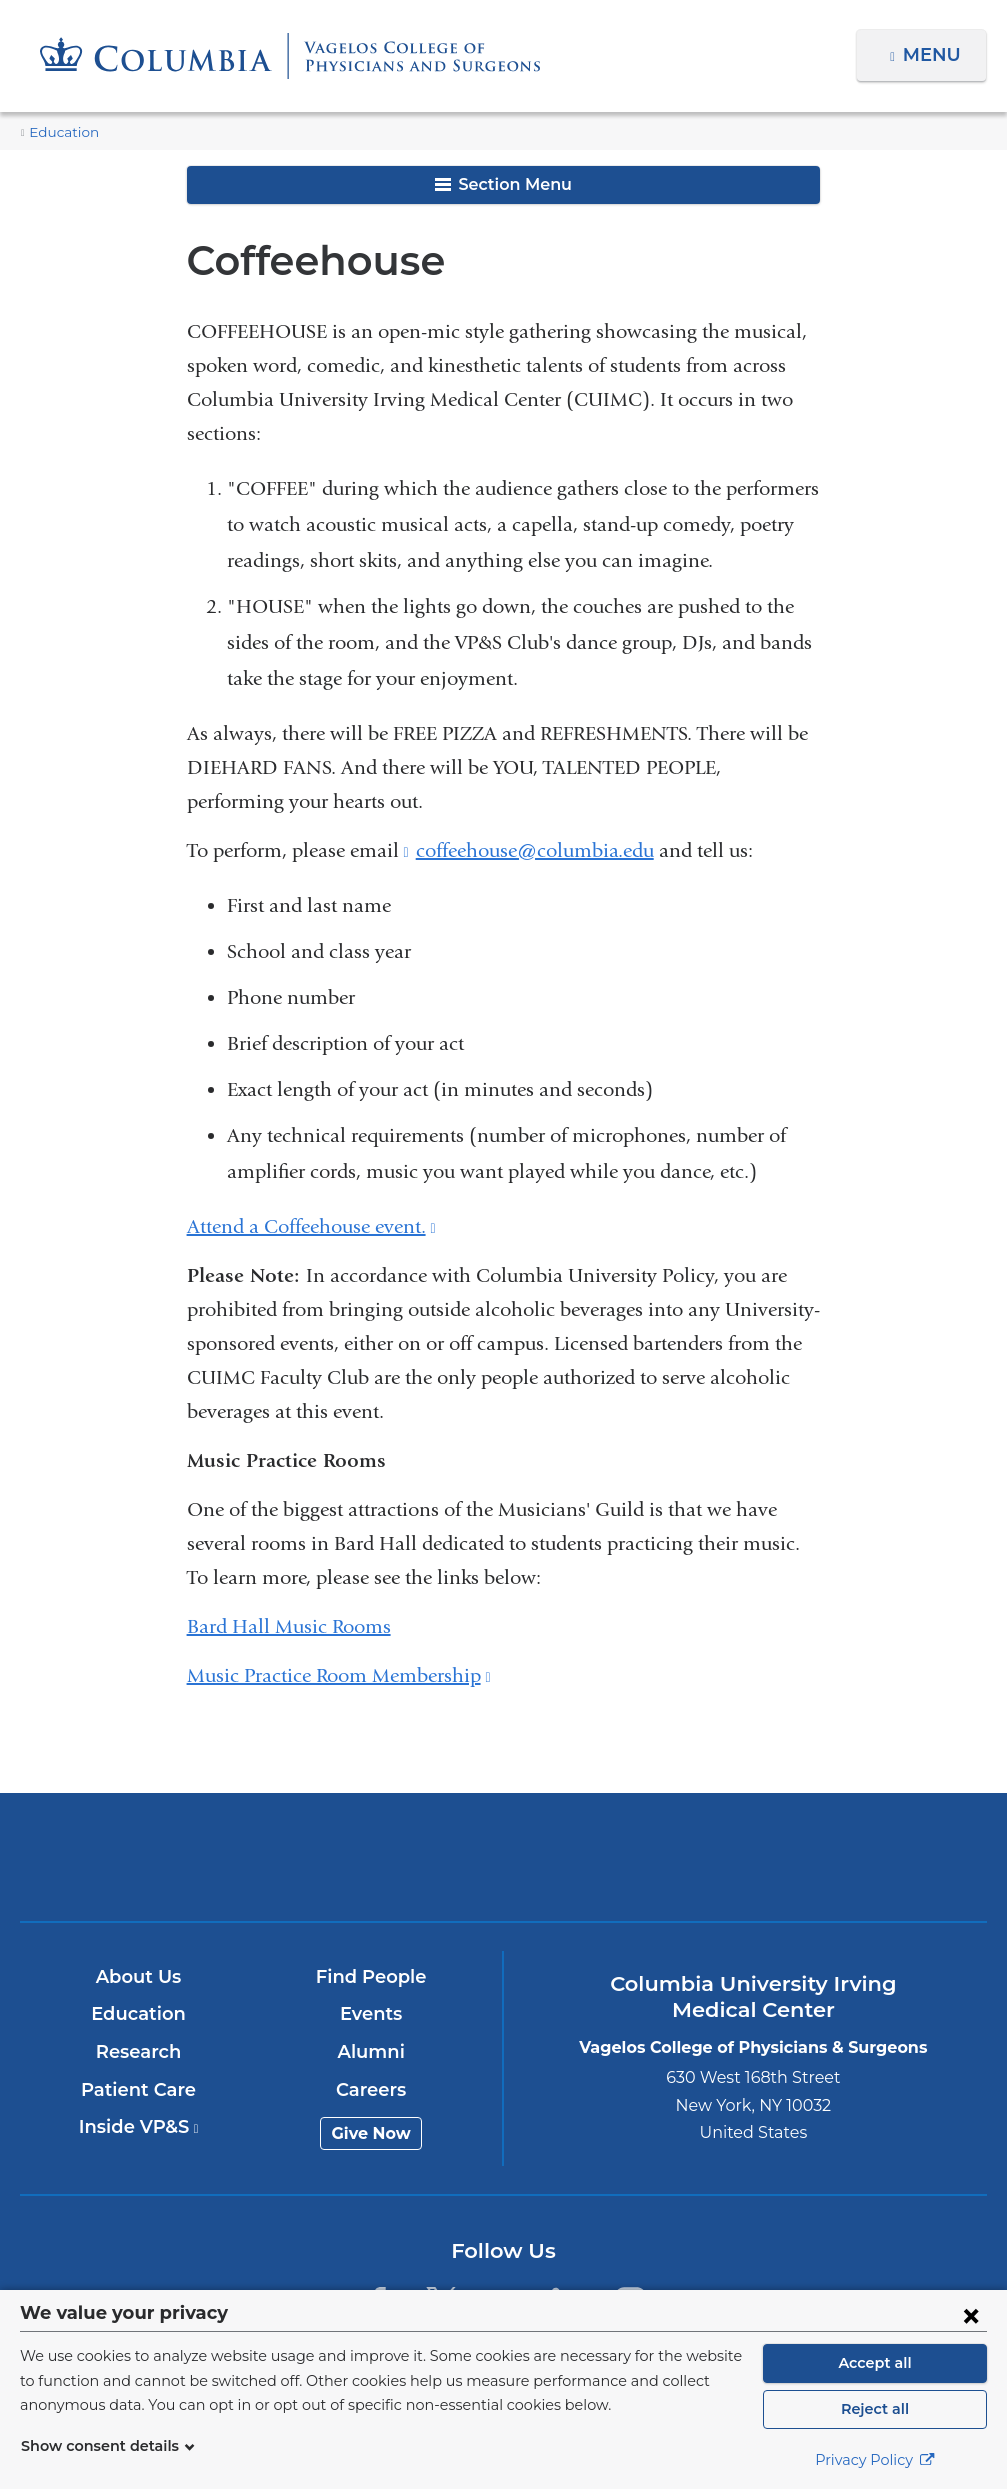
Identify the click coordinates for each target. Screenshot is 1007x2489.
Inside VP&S (139, 2127)
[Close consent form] (971, 2315)
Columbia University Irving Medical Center (186, 1856)
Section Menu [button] (503, 184)
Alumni (372, 2052)
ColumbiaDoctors (821, 1856)
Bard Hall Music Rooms (289, 1626)
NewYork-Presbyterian (504, 1870)
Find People (372, 1977)
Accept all (875, 2363)
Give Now (372, 2133)
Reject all (874, 2409)
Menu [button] (934, 55)
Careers (372, 2090)
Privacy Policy (875, 2460)
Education (59, 132)
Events (372, 2014)
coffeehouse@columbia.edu (535, 851)
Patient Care (139, 2090)
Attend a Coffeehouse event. (311, 1226)
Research (139, 2052)
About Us (140, 1977)
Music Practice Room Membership (339, 1675)
